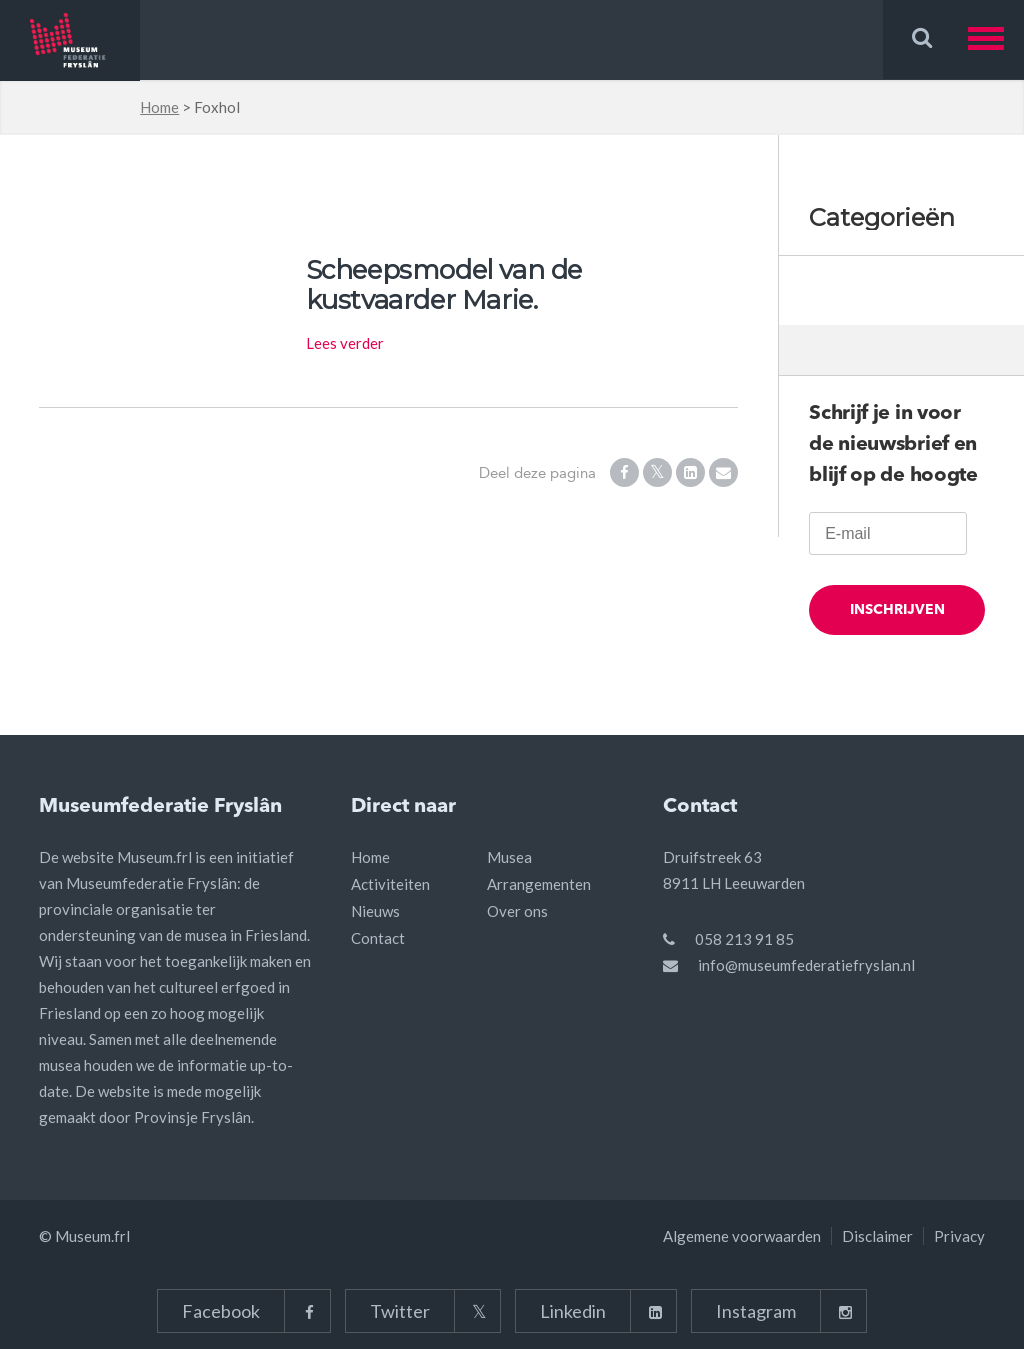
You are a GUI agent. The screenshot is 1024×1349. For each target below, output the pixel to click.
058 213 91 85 (744, 939)
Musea (509, 857)
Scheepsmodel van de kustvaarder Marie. (444, 285)
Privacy (959, 1236)
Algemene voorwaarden (742, 1236)
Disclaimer (877, 1236)
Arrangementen (539, 884)
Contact (378, 938)
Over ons (517, 911)
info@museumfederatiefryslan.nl (806, 965)
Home (159, 107)
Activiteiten (390, 884)
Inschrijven (897, 619)
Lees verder (345, 343)
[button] (996, 39)
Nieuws (375, 911)
